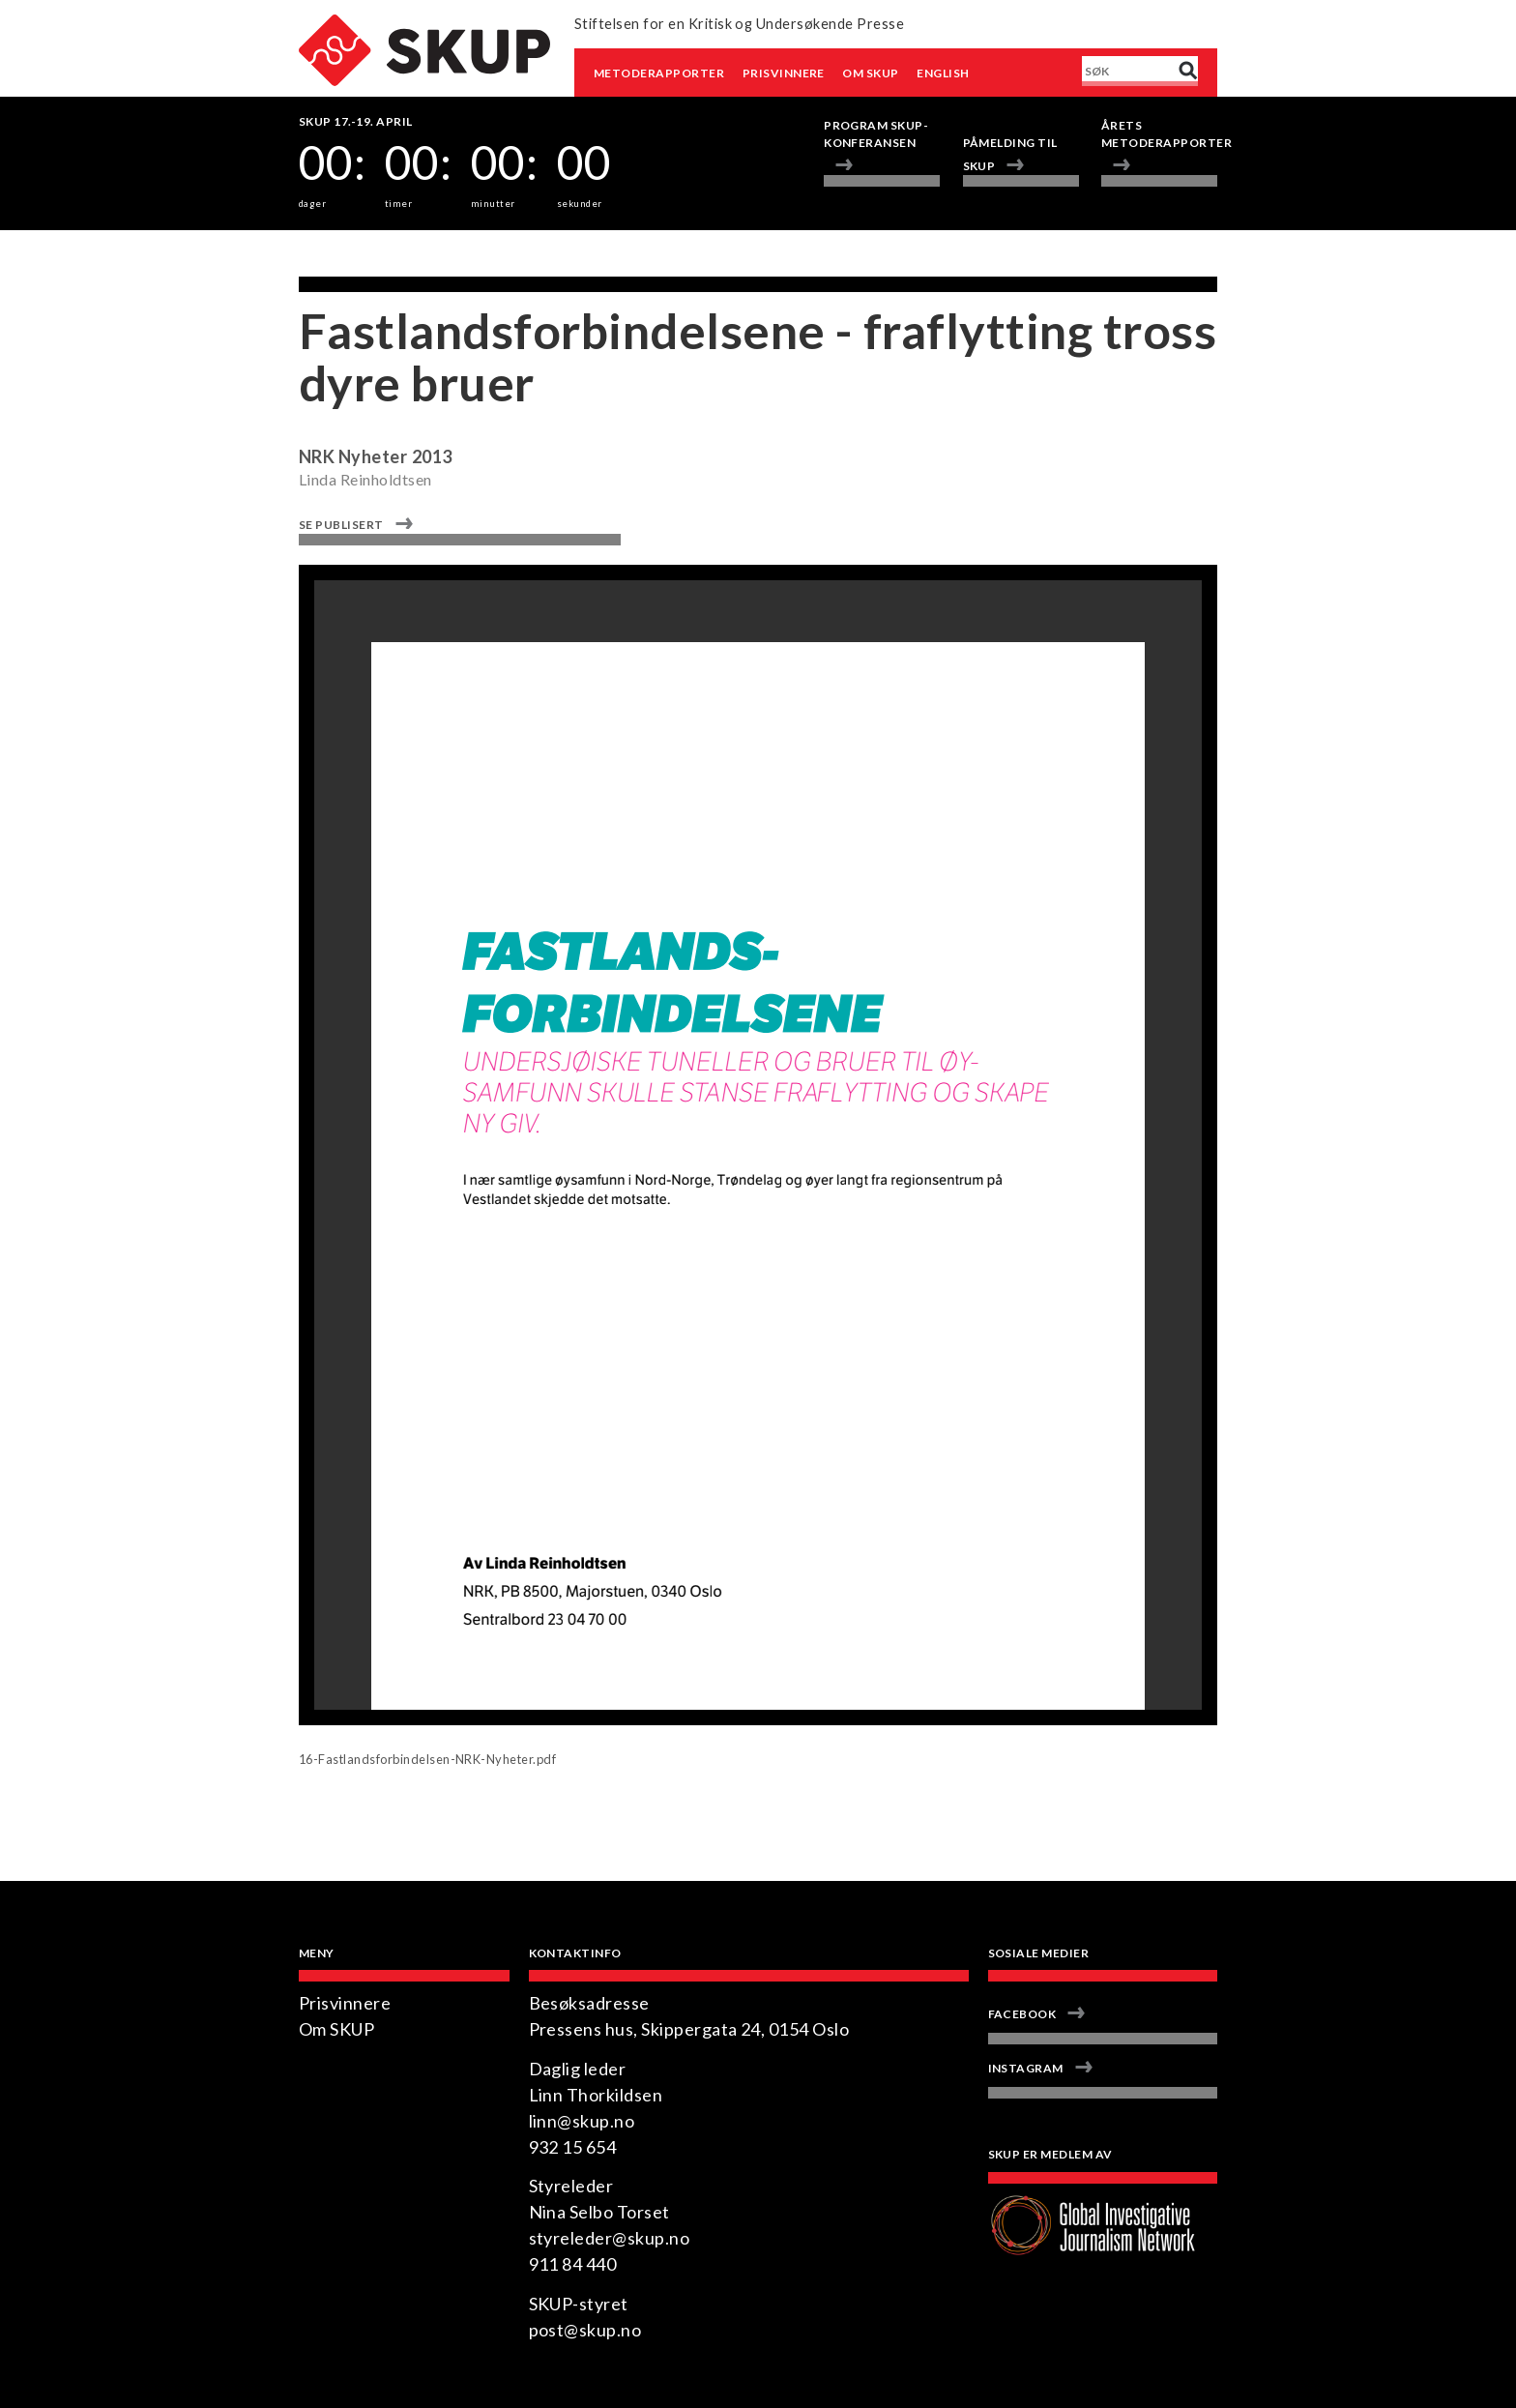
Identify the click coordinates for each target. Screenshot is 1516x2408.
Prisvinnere (784, 73)
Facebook (1022, 2014)
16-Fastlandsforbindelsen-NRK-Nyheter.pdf (427, 1759)
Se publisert (341, 524)
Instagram (1026, 2068)
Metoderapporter (659, 73)
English (943, 73)
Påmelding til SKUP (1010, 154)
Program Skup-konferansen (876, 134)
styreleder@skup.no (609, 2237)
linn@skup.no (582, 2120)
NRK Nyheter (353, 456)
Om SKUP (870, 73)
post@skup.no (585, 2329)
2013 (432, 456)
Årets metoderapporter (1159, 134)
